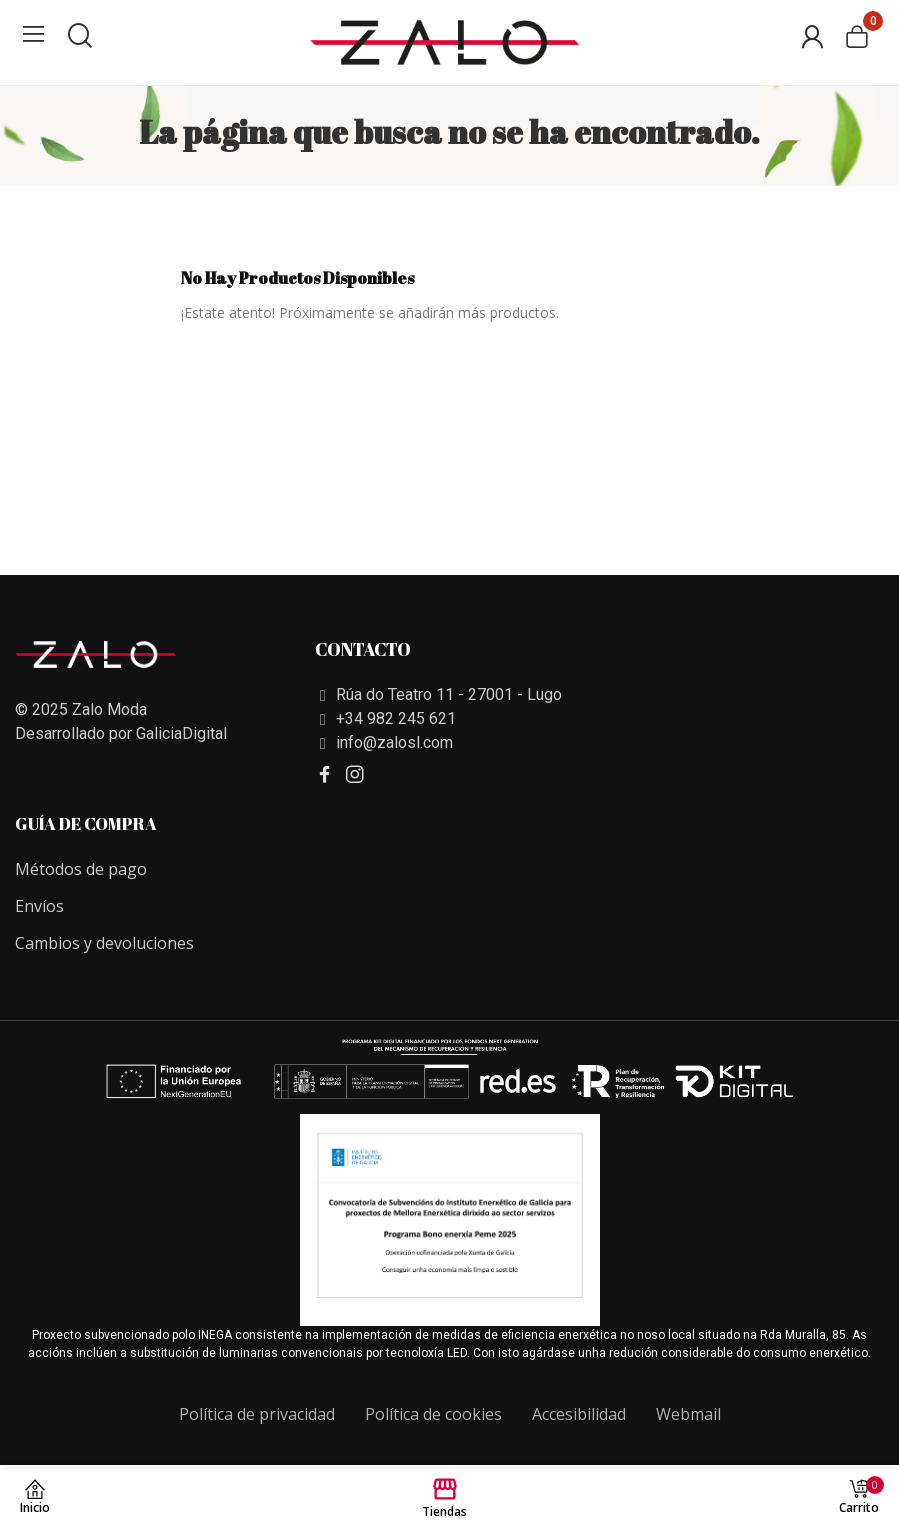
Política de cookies (433, 1414)
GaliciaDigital (181, 733)
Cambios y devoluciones (104, 943)
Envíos (39, 906)
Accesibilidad (579, 1414)
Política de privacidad (257, 1414)
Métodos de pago (81, 869)
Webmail (688, 1414)
